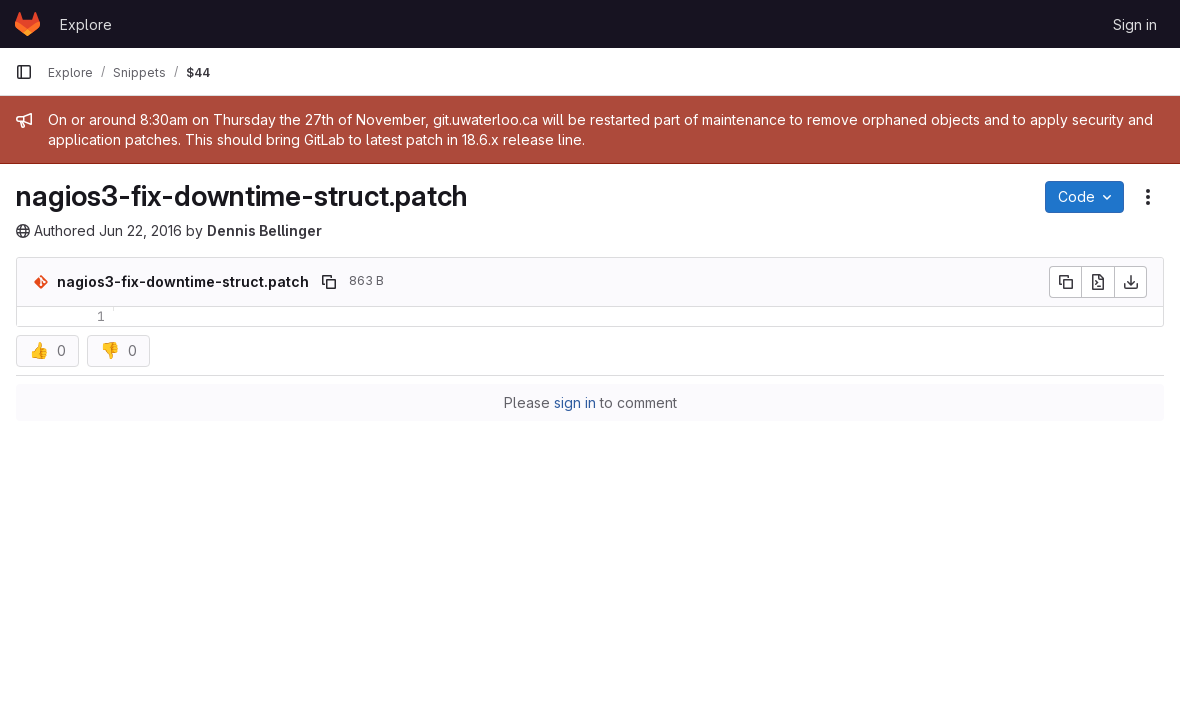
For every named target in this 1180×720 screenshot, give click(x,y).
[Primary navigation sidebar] (24, 72)
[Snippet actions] (1148, 197)
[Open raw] (1098, 282)
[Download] (1131, 282)
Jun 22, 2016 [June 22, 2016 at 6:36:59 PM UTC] (140, 230)
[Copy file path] (329, 282)
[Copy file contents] (1065, 282)
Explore (86, 24)
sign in (575, 402)
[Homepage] (27, 24)
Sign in (1135, 24)
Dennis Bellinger (264, 230)
